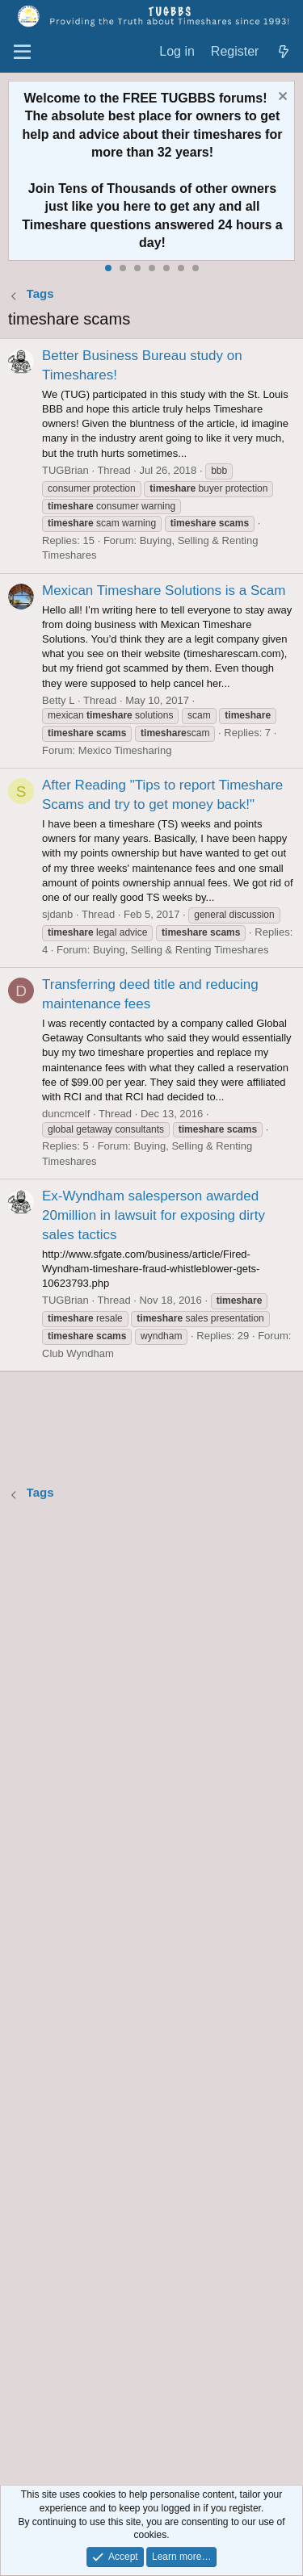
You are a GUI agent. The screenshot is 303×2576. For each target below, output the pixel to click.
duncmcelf (66, 1114)
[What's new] (283, 52)
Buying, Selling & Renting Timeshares (181, 950)
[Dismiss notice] (281, 98)
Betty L (58, 700)
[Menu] (22, 52)
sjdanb (57, 914)
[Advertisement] (151, 1995)
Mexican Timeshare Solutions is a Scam (163, 590)
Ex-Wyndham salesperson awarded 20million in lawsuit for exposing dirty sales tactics (153, 1215)
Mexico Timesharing (125, 750)
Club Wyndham (78, 1353)
